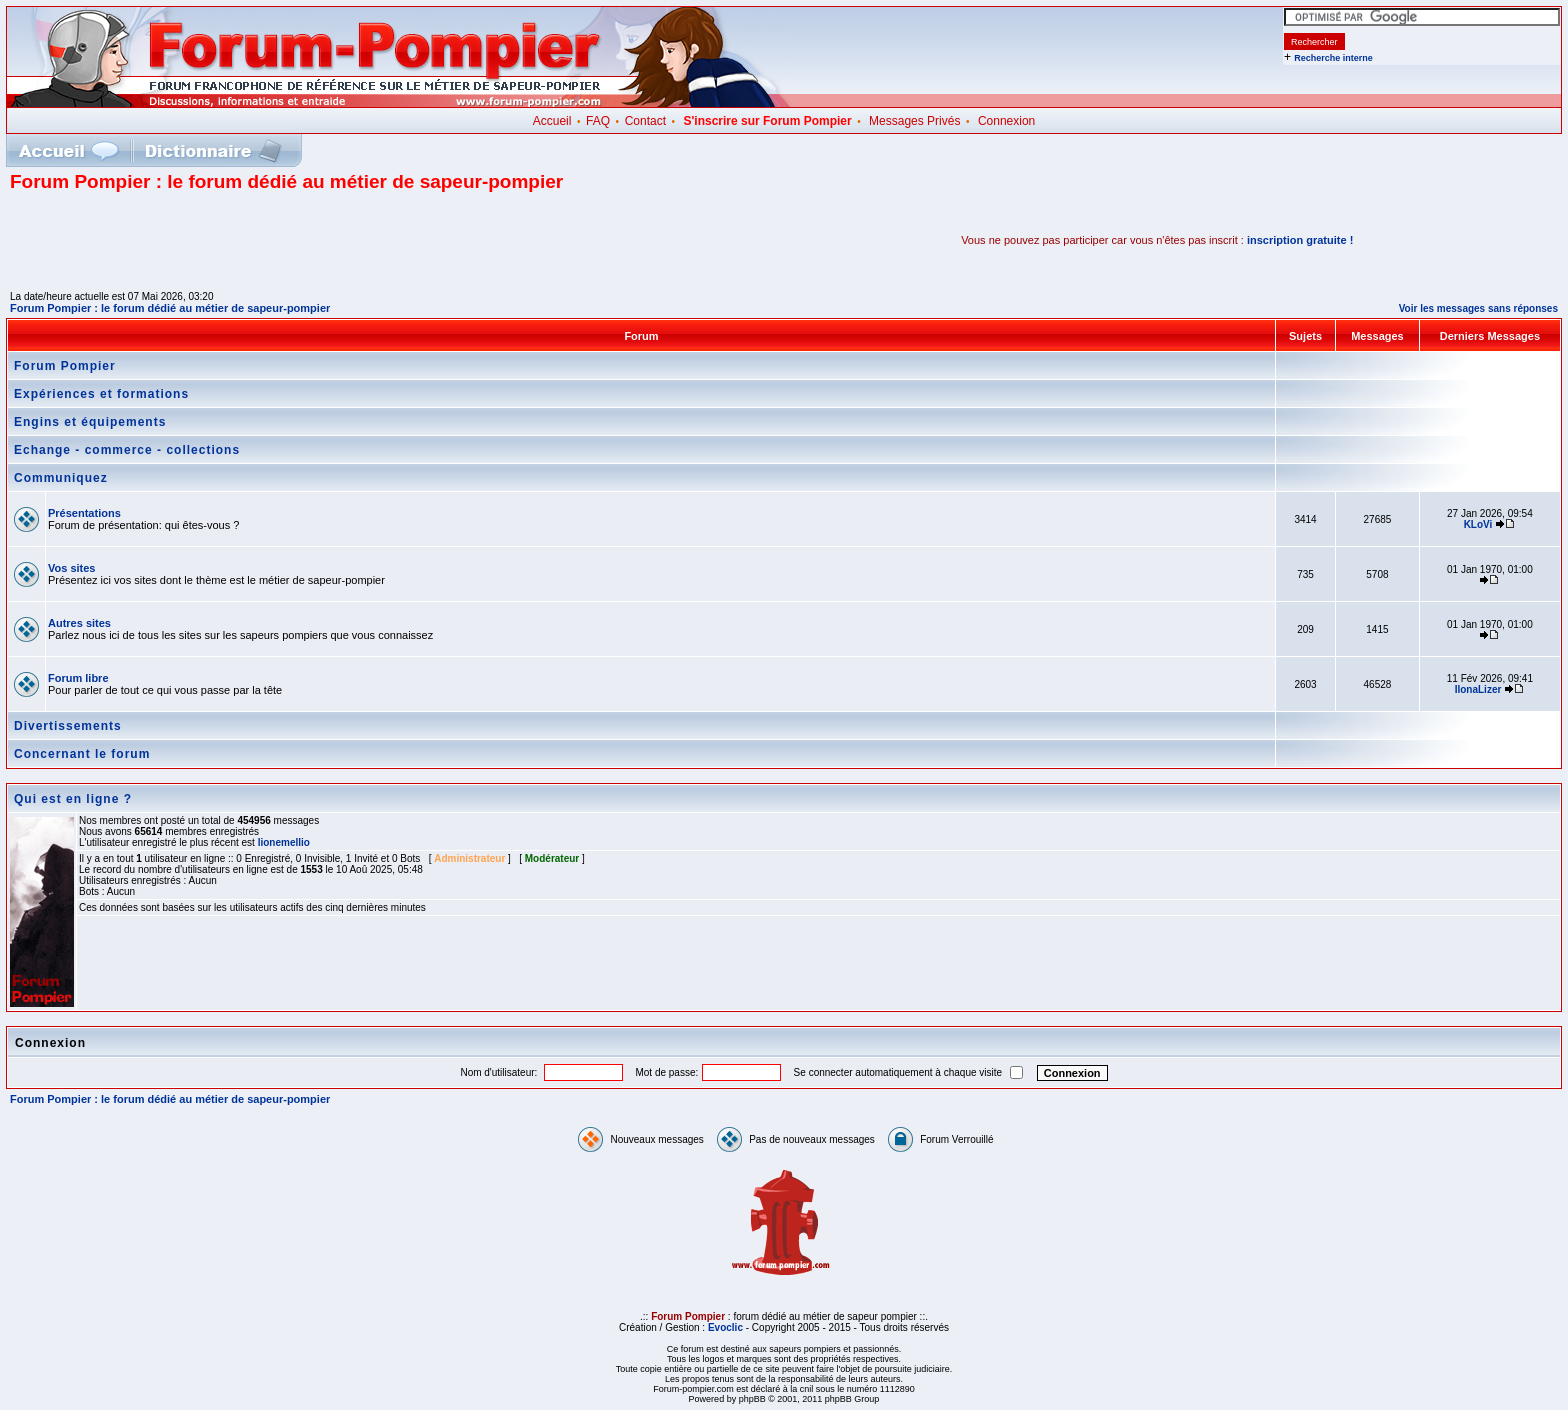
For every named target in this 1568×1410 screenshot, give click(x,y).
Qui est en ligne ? (73, 799)
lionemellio (284, 842)
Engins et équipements (90, 422)
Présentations (84, 513)
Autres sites (79, 623)
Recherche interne (1333, 58)
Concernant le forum (82, 754)
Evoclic (725, 1327)
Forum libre (78, 678)
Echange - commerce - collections (127, 450)
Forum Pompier (65, 366)
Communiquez (61, 478)
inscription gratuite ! (1300, 240)
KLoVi (1478, 524)
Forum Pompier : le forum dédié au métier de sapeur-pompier (170, 308)
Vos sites (72, 568)
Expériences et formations (101, 394)
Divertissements (68, 726)
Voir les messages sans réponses (1478, 308)
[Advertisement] (244, 240)
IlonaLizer (1478, 689)
